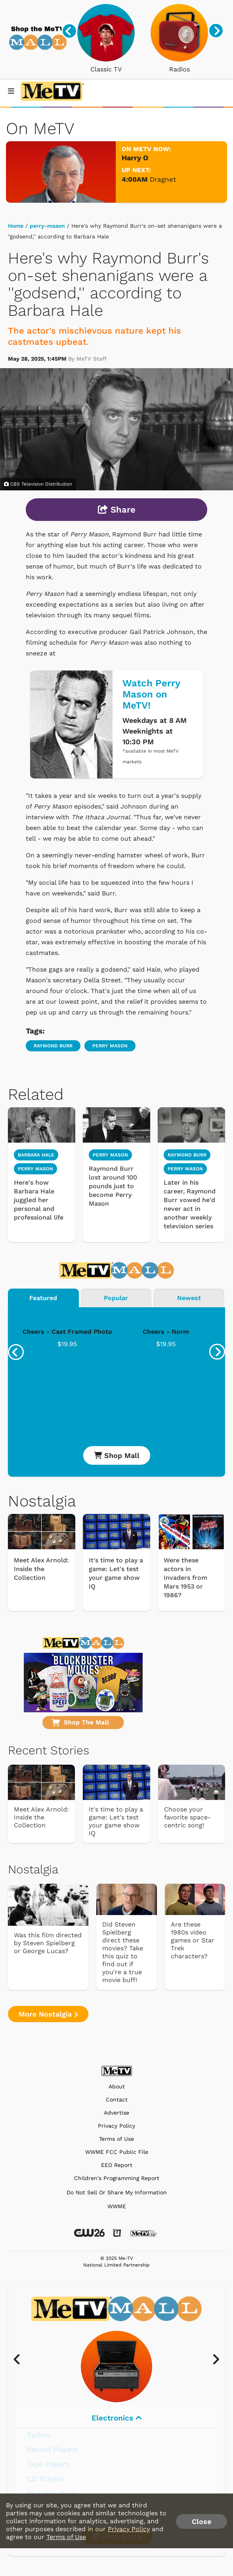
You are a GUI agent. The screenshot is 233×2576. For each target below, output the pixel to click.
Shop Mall (116, 1455)
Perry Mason (110, 1046)
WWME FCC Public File (116, 2152)
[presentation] (69, 31)
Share (117, 510)
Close (201, 2521)
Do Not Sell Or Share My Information (117, 2192)
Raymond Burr (53, 1046)
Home (15, 226)
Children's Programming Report (116, 2178)
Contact (117, 2099)
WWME (116, 2206)
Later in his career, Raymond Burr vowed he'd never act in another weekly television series (190, 1204)
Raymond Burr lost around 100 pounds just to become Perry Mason (113, 1186)
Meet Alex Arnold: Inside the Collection (41, 1568)
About (117, 2086)
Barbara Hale (36, 1155)
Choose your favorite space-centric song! (187, 1817)
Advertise (116, 2112)
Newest (189, 1298)
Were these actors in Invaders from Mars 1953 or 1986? (185, 1577)
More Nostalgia (48, 2014)
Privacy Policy (116, 2125)
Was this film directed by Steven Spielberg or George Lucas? (48, 1943)
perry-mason (47, 226)
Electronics (117, 2417)
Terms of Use (116, 2139)
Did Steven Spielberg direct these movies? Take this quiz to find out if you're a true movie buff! (122, 1952)
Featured (43, 1298)
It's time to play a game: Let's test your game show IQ (116, 1573)
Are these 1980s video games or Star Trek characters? (192, 1940)
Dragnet (163, 179)
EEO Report (116, 2165)
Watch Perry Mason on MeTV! (151, 694)
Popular (116, 1298)
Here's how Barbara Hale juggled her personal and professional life (38, 1200)
